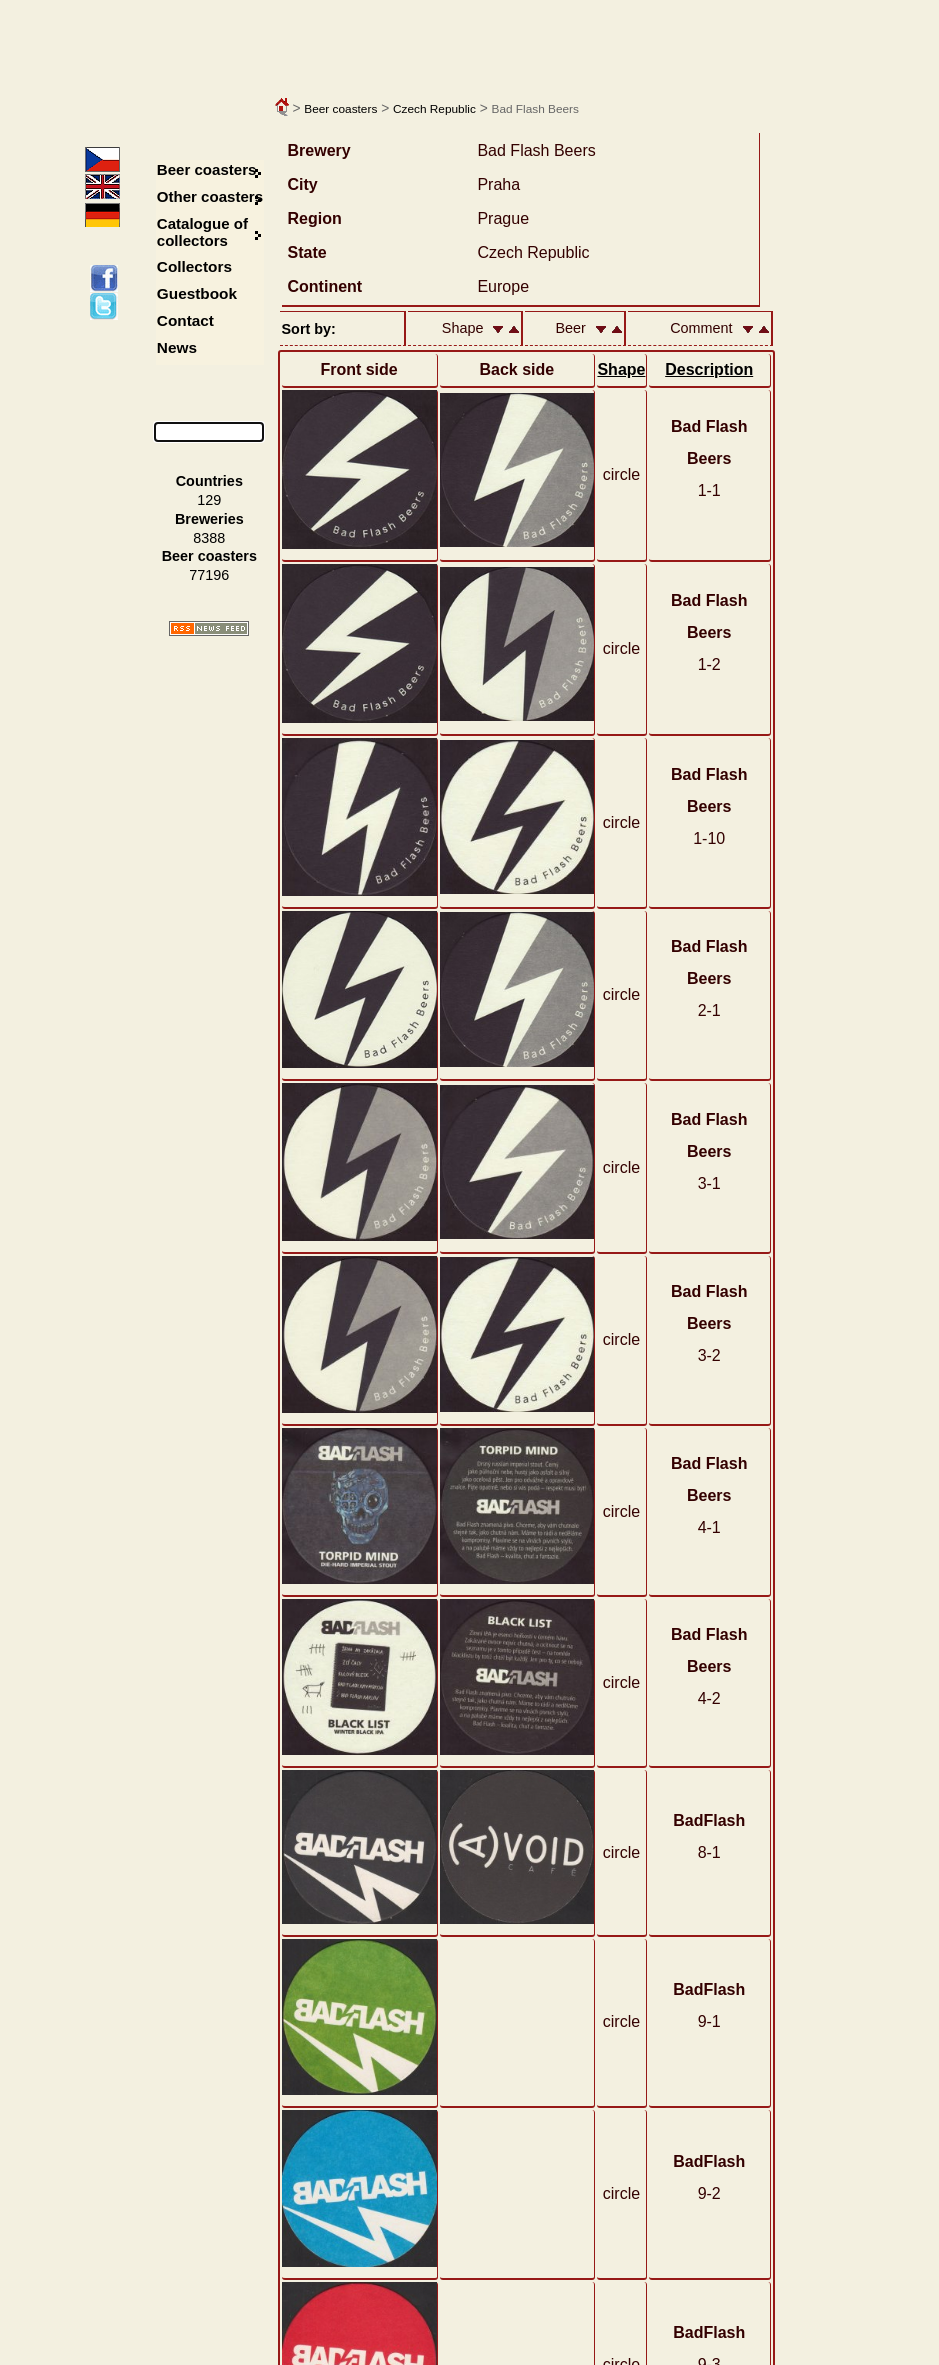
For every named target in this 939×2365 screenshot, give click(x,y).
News (177, 347)
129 (209, 500)
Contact (185, 320)
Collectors (194, 266)
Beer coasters (340, 109)
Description (709, 369)
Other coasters (212, 196)
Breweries (209, 519)
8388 (209, 538)
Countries (209, 481)
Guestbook (197, 293)
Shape (621, 369)
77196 (209, 575)
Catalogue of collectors (202, 232)
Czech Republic (434, 109)
